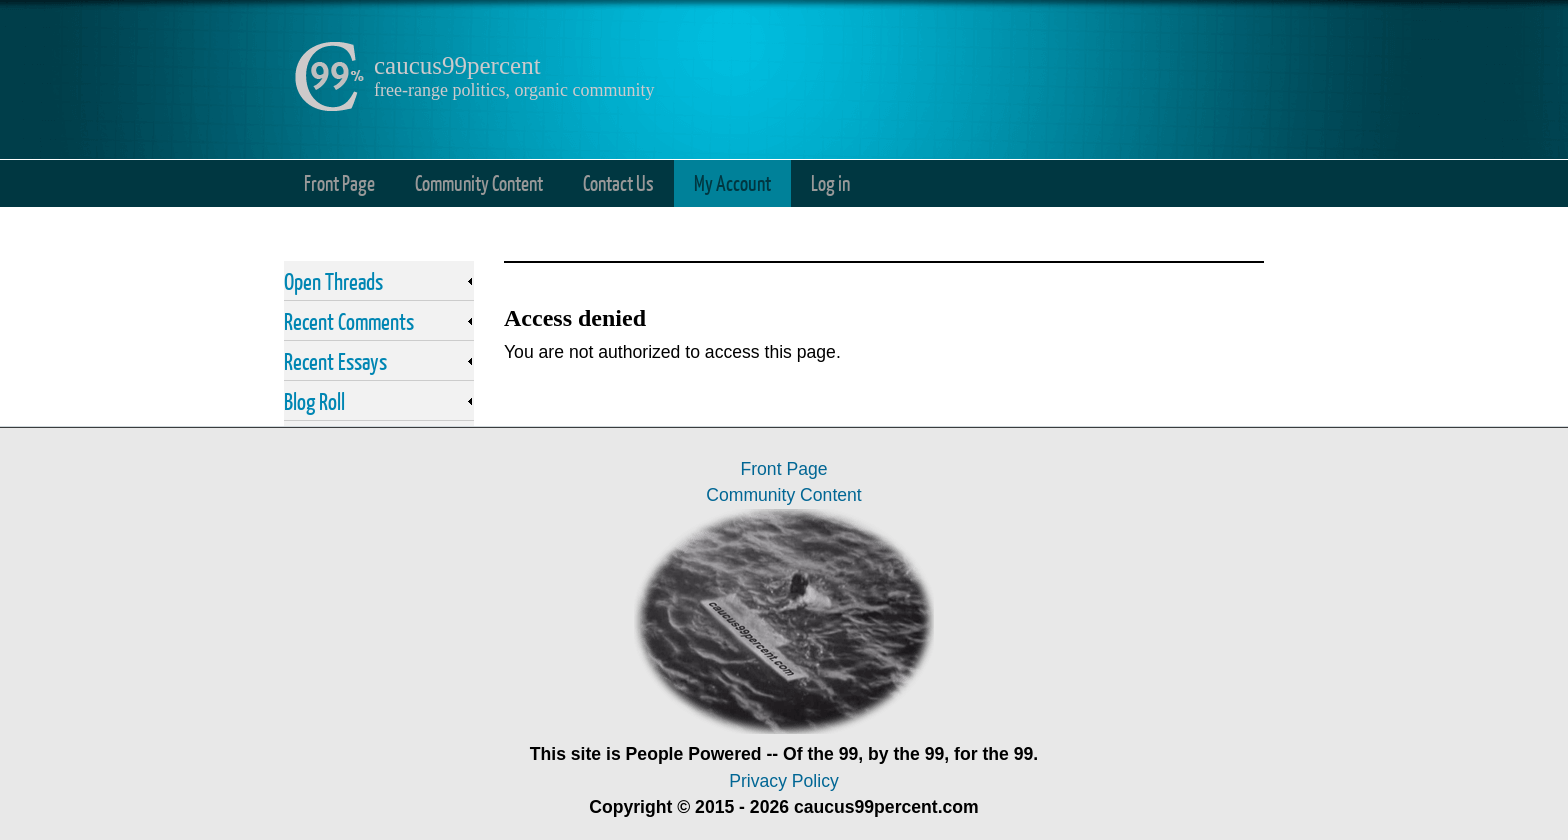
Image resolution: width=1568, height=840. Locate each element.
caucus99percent (457, 65)
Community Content (479, 182)
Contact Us (618, 182)
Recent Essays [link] (335, 361)
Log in (830, 182)
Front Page (339, 182)
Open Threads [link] (333, 281)
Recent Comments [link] (349, 321)
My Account (732, 182)
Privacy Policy (784, 781)
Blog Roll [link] (314, 401)
